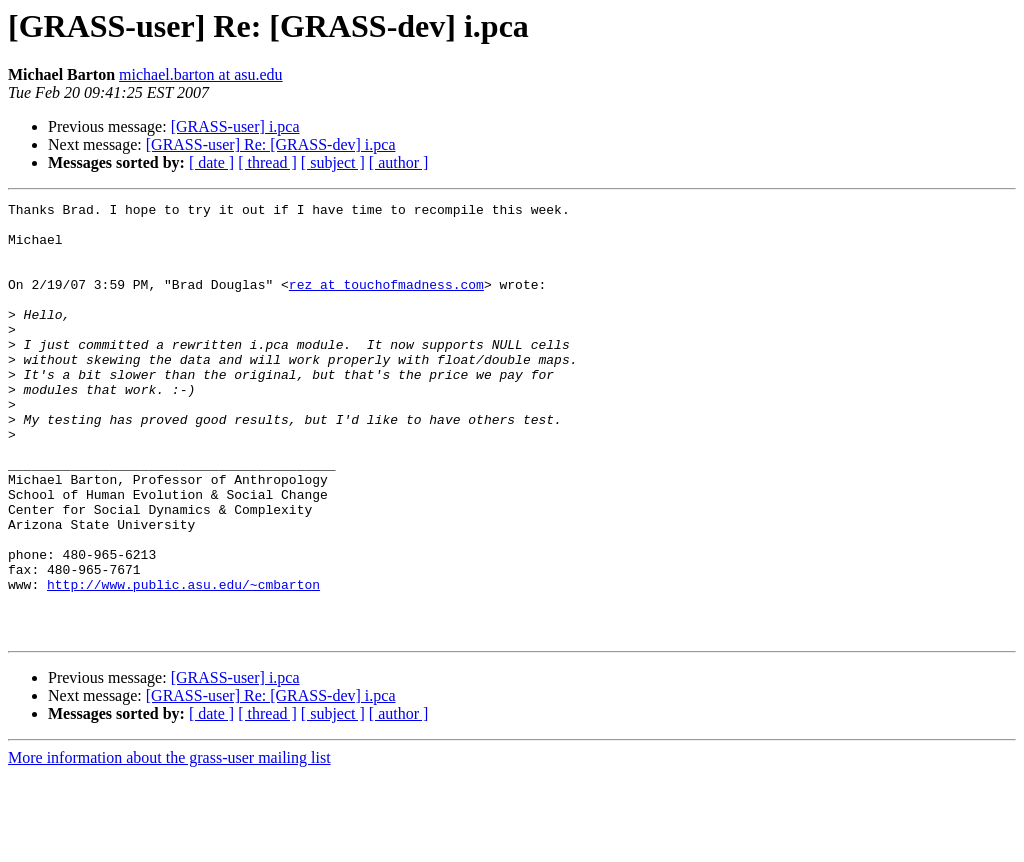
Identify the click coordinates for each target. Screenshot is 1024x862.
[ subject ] (333, 162)
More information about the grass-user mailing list (169, 844)
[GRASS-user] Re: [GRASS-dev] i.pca (271, 144)
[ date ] (211, 162)
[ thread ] (267, 162)
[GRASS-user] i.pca (235, 126)
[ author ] (399, 162)
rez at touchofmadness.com (386, 302)
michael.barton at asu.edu (201, 74)
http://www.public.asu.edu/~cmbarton (183, 662)
